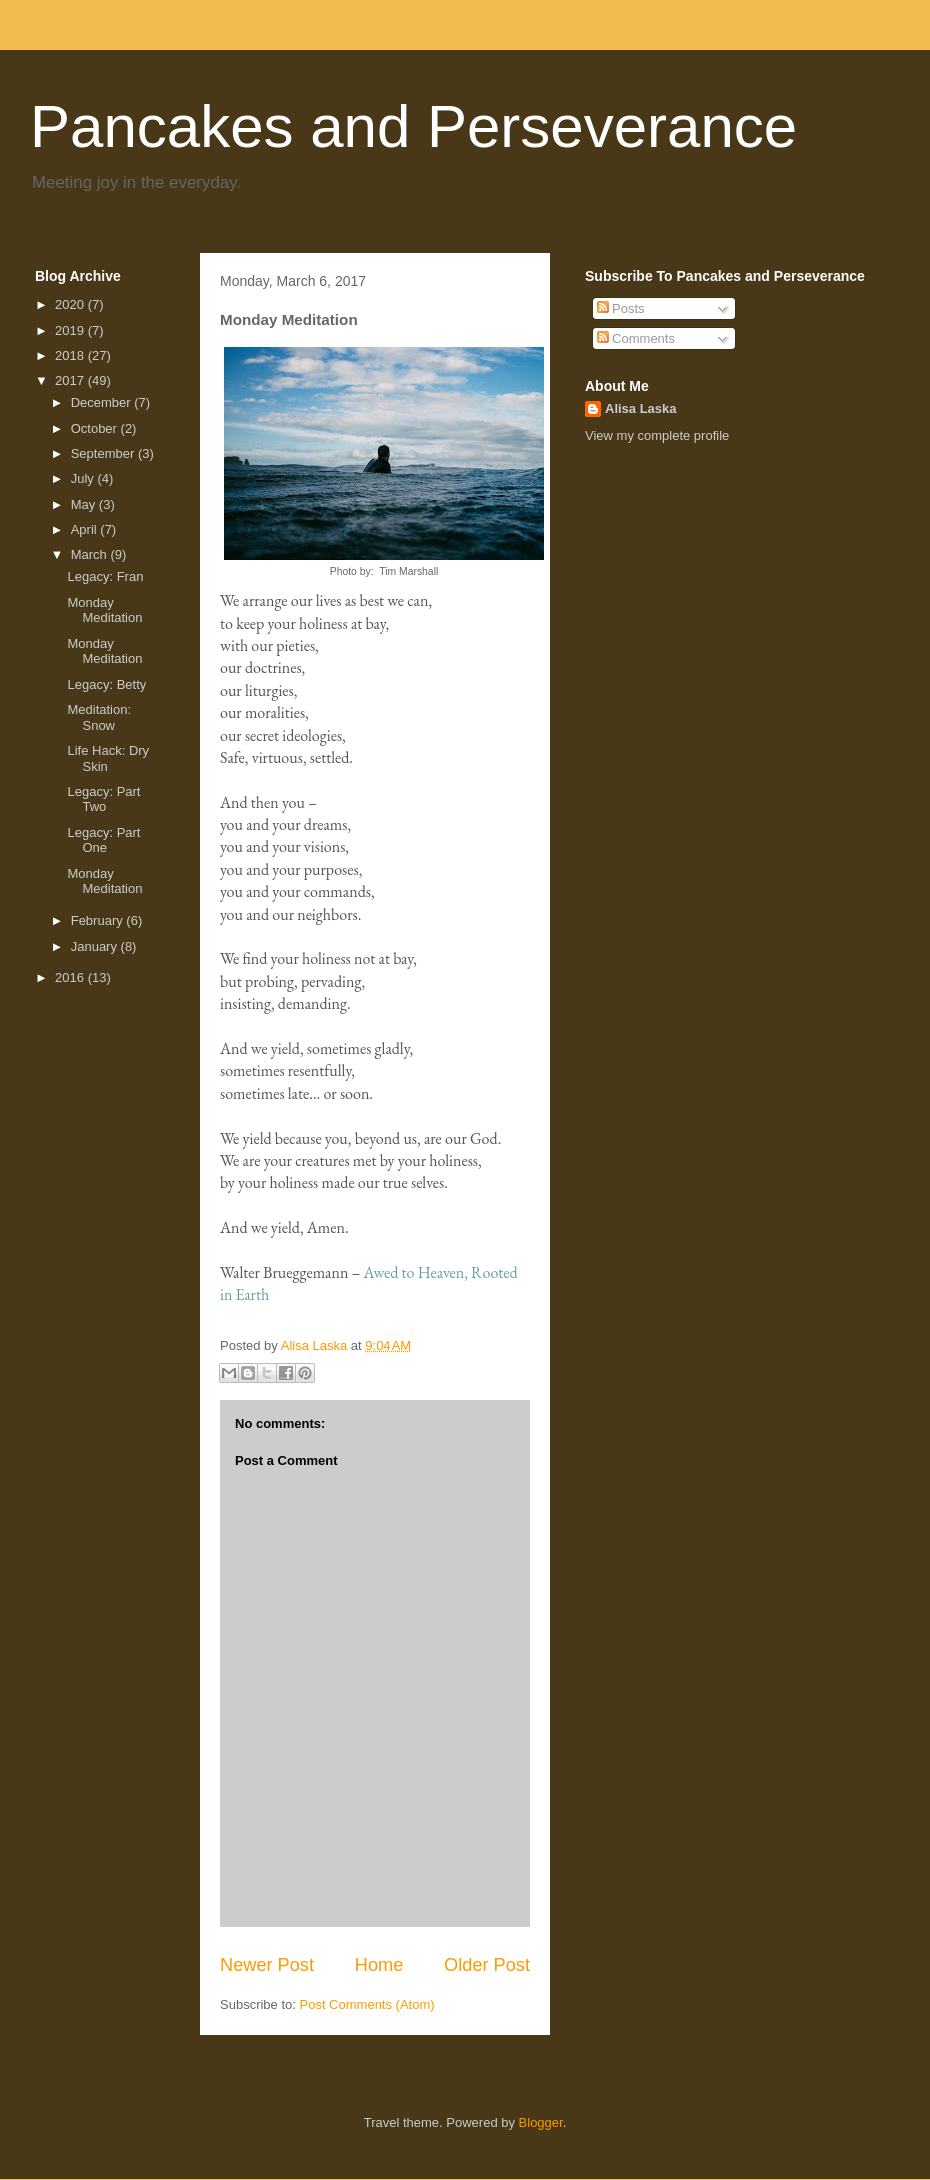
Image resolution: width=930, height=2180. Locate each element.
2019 (71, 330)
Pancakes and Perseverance (413, 126)
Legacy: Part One (103, 840)
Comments (636, 338)
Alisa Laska (641, 408)
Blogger (541, 2122)
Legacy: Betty (106, 684)
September (104, 453)
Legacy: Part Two (103, 799)
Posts (621, 308)
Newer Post (267, 1965)
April (86, 529)
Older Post (487, 1965)
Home (379, 1965)
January (96, 946)
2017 (71, 380)
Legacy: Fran (105, 576)
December (103, 402)
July (84, 478)
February (99, 920)
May (85, 504)
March (91, 554)
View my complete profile (657, 435)
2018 (71, 355)
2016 (71, 977)
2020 (71, 304)
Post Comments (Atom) (367, 2004)
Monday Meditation (104, 610)
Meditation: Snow (99, 717)
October (96, 428)
